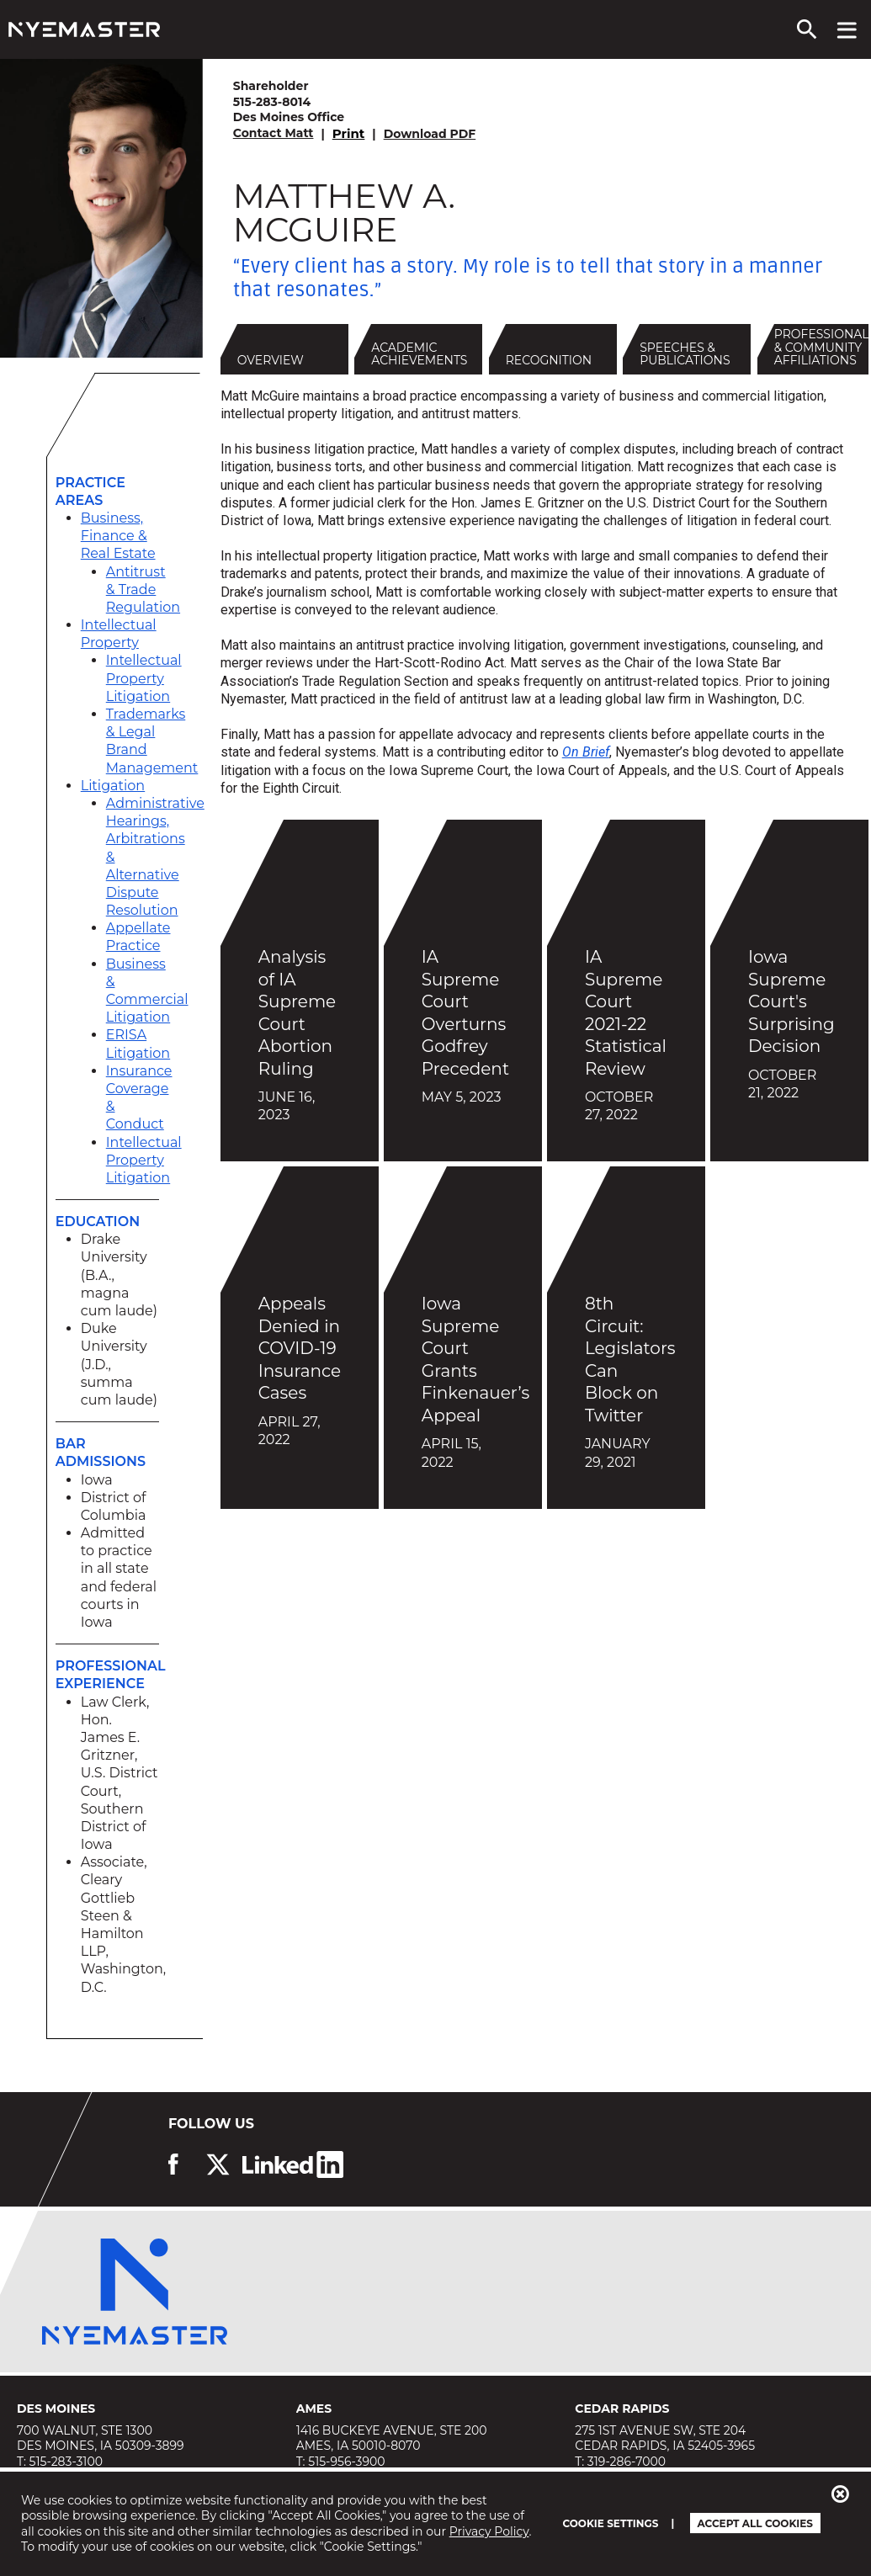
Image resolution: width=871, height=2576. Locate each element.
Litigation (113, 786)
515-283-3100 (66, 2461)
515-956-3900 (346, 2461)
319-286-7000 (626, 2461)
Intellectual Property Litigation (144, 678)
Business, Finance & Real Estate (118, 535)
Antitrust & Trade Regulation (143, 589)
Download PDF (430, 133)
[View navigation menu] (847, 29)
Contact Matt (273, 133)
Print (348, 133)
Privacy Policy (489, 2531)
